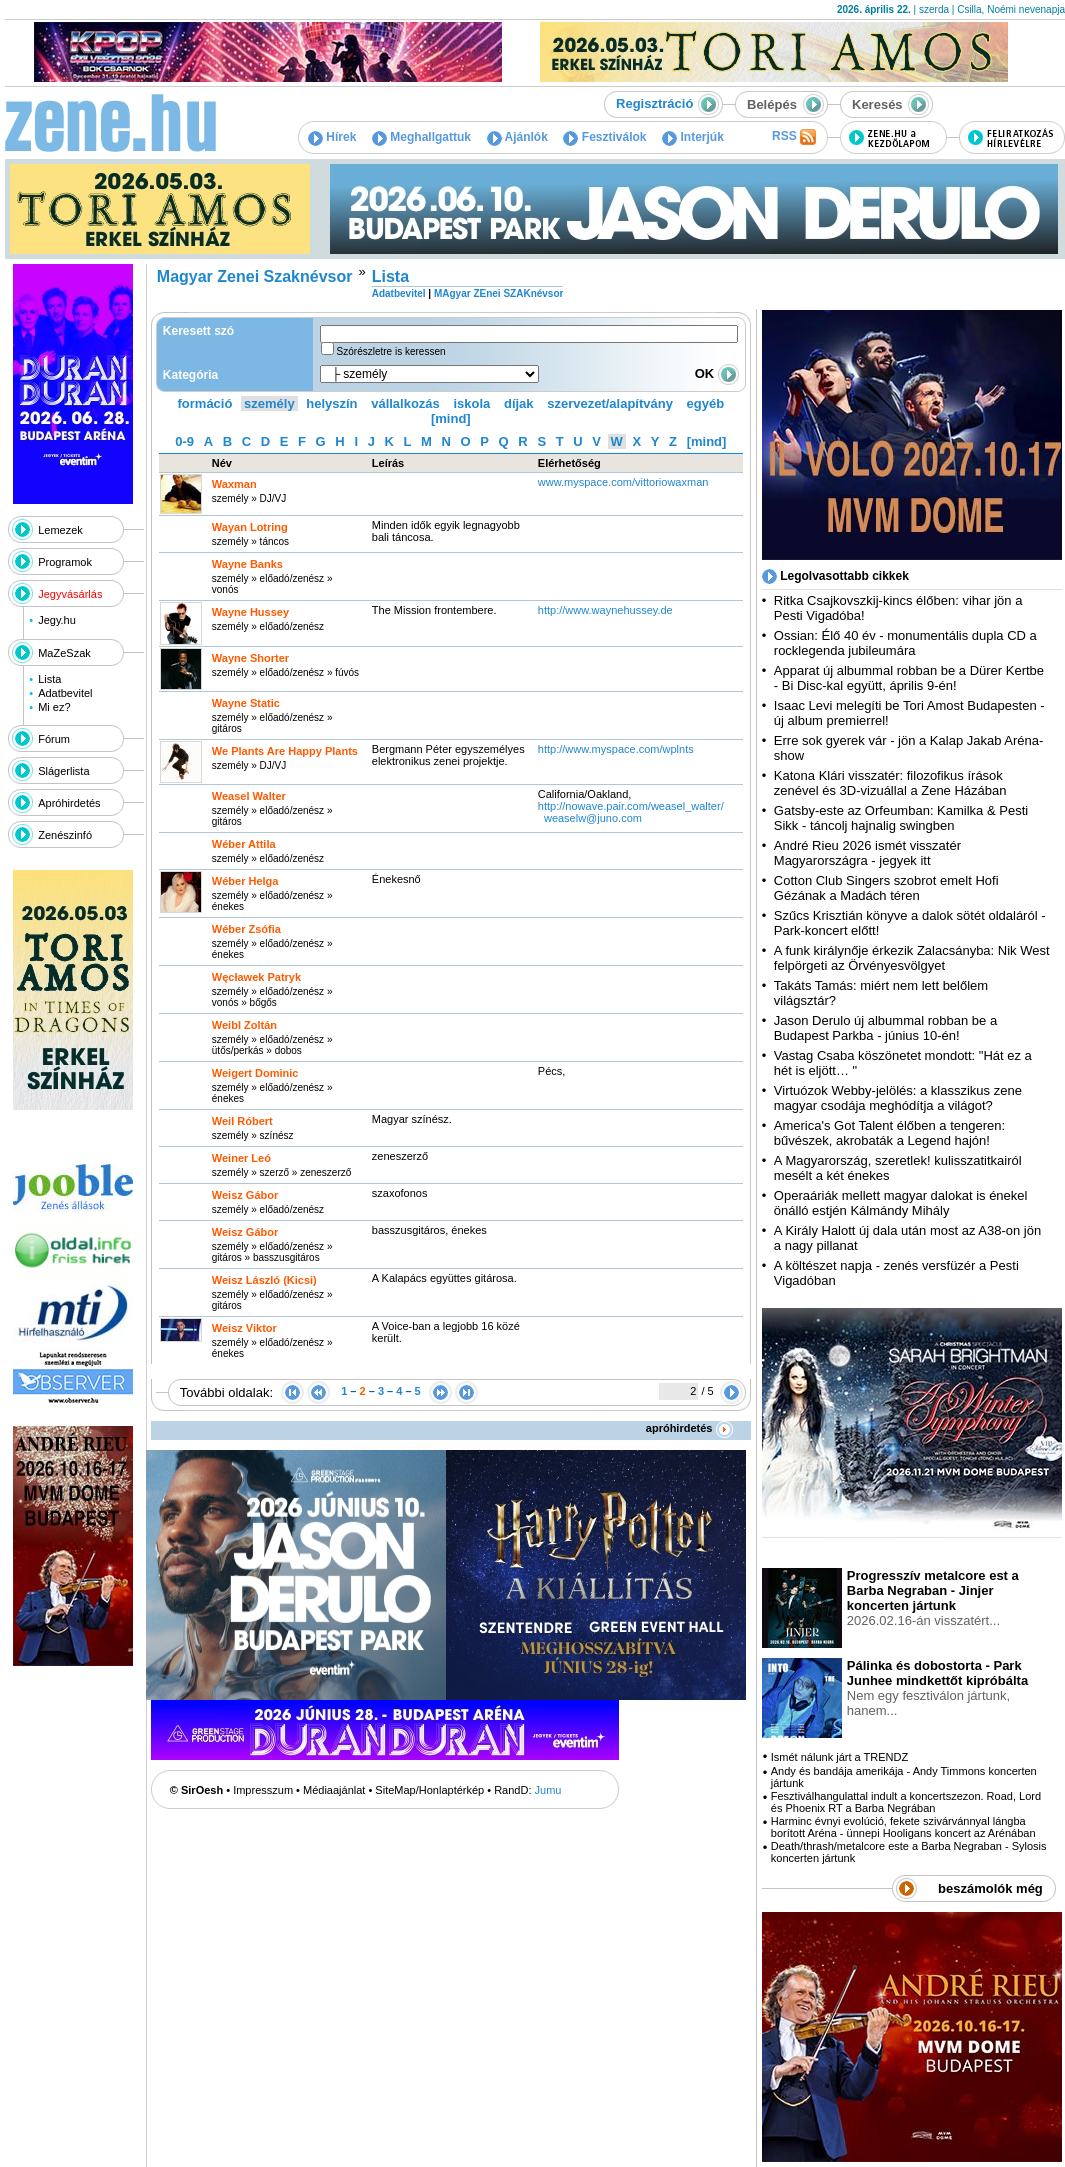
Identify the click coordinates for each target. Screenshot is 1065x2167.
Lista (49, 679)
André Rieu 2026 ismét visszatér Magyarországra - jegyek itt (867, 853)
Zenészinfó (65, 835)
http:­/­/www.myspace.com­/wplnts (616, 749)
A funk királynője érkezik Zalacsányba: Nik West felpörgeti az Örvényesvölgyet (912, 958)
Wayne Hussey (250, 612)
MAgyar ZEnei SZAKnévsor (498, 293)
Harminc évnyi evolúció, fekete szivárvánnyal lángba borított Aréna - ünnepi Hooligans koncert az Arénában (903, 1827)
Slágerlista (63, 771)
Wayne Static (246, 703)
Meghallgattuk (421, 137)
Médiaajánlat (334, 1790)
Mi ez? (54, 707)
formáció (205, 403)
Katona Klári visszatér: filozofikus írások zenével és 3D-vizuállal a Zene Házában (890, 783)
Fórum (54, 739)
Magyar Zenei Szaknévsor (255, 276)
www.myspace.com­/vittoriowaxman (623, 482)
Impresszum (263, 1790)
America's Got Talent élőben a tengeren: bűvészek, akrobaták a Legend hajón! (889, 1133)
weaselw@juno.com (593, 818)
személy (269, 403)
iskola (471, 403)
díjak (519, 403)
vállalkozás (405, 403)
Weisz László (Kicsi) (264, 1280)
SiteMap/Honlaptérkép (429, 1790)
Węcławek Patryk (256, 977)
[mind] (451, 418)
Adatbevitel (65, 693)
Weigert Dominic (255, 1073)
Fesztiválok (604, 137)
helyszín (331, 403)
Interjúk (693, 137)
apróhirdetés (689, 1428)
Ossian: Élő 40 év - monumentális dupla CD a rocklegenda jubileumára (905, 643)
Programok (65, 562)
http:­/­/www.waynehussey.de (605, 610)
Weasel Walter (249, 796)
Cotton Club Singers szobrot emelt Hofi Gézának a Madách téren (886, 888)
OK (717, 373)
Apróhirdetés (69, 803)
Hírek (332, 137)
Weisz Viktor (244, 1328)
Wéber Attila (244, 844)
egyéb (706, 403)
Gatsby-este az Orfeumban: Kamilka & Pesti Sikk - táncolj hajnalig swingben (901, 818)
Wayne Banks (247, 564)
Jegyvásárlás (70, 594)
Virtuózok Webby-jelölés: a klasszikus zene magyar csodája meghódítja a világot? (898, 1098)
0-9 (184, 441)
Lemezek (60, 530)
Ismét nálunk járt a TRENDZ (839, 1757)
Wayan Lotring (250, 527)
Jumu (548, 1790)
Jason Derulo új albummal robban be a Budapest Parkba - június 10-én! (885, 1028)
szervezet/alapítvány (610, 403)
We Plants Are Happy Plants (285, 751)
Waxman (234, 484)
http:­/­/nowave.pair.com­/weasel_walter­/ (631, 806)
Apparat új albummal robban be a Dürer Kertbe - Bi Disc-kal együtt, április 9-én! (909, 678)
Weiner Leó (241, 1158)
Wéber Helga (245, 881)
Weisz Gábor (245, 1195)
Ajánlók (517, 137)
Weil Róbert (242, 1121)
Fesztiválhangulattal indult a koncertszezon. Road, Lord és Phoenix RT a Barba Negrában (906, 1802)
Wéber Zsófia (246, 929)
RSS (794, 137)
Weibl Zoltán (244, 1025)
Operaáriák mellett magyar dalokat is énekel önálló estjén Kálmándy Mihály (901, 1203)
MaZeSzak (64, 653)
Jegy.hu (57, 620)
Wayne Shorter (250, 658)
